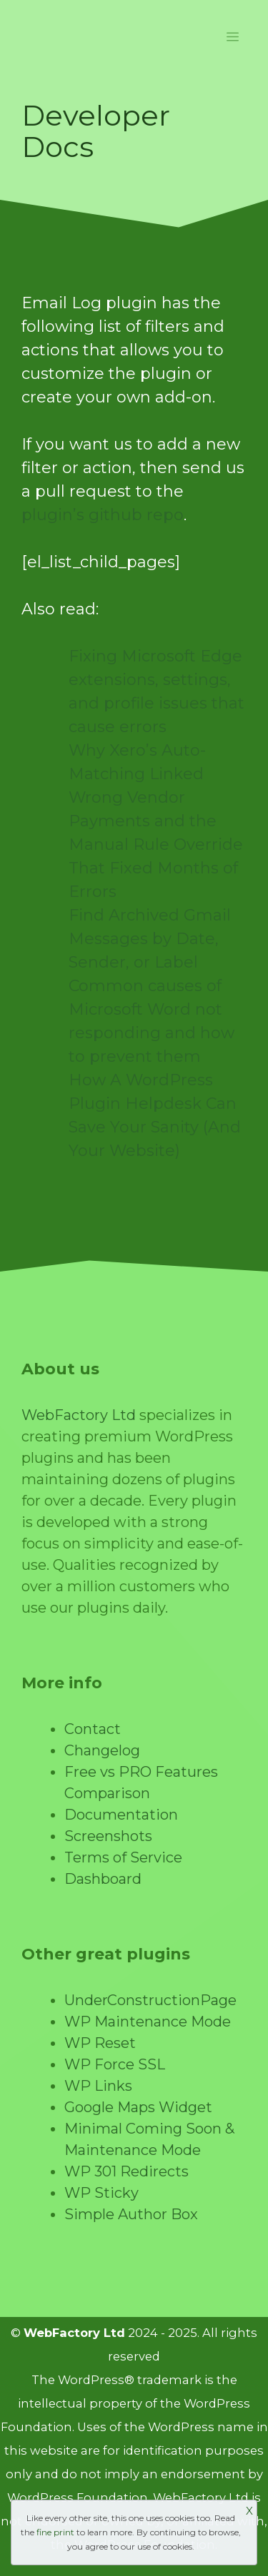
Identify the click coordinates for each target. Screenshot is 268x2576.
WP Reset (100, 2043)
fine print (55, 2532)
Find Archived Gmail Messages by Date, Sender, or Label (150, 939)
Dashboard (103, 1878)
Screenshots (108, 1836)
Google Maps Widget (138, 2107)
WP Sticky (101, 2192)
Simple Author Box (131, 2214)
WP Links (98, 2085)
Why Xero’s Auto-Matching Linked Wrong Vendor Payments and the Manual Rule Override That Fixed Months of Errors (156, 821)
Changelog (102, 1750)
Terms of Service (123, 1857)
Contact (92, 1729)
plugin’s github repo (102, 514)
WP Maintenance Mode (147, 2021)
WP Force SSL (114, 2064)
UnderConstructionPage (150, 2000)
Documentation (121, 1814)
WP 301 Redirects (126, 2171)
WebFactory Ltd (78, 1415)
